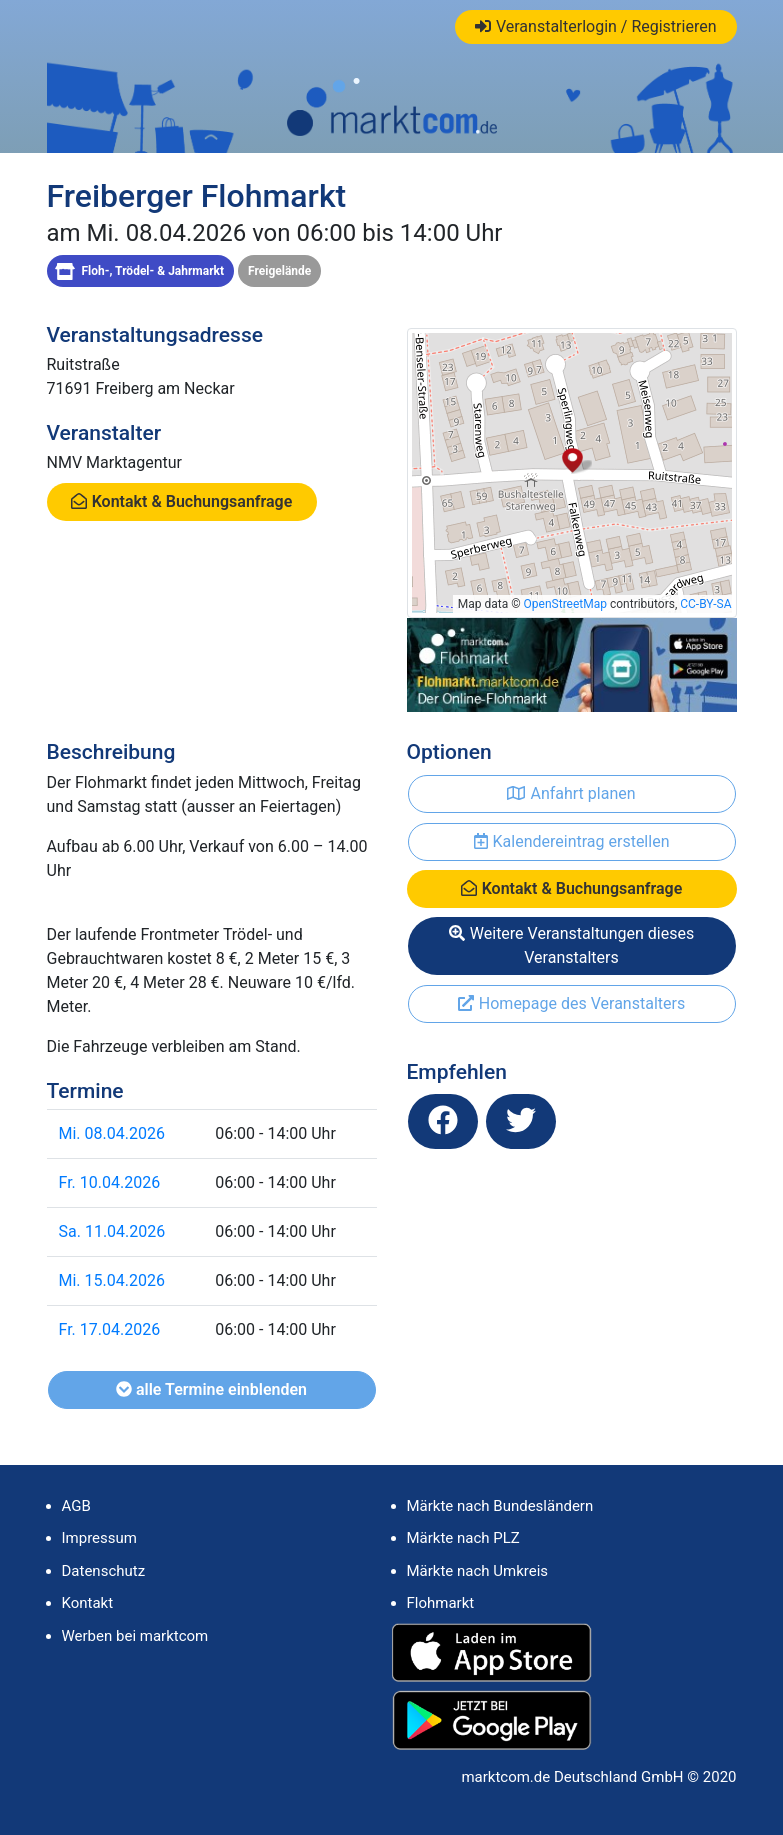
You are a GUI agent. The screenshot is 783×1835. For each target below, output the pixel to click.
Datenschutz (104, 1571)
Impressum (99, 1538)
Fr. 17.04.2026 (110, 1329)
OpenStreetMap (565, 604)
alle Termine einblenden (211, 1389)
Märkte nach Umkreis (478, 1571)
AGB (76, 1506)
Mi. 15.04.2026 (112, 1280)
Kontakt (88, 1603)
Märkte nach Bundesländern (500, 1506)
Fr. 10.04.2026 (110, 1182)
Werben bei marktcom (135, 1636)
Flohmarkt (441, 1603)
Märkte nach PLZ (463, 1538)
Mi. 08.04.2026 (112, 1133)
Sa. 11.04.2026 (112, 1231)
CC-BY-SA (705, 604)
